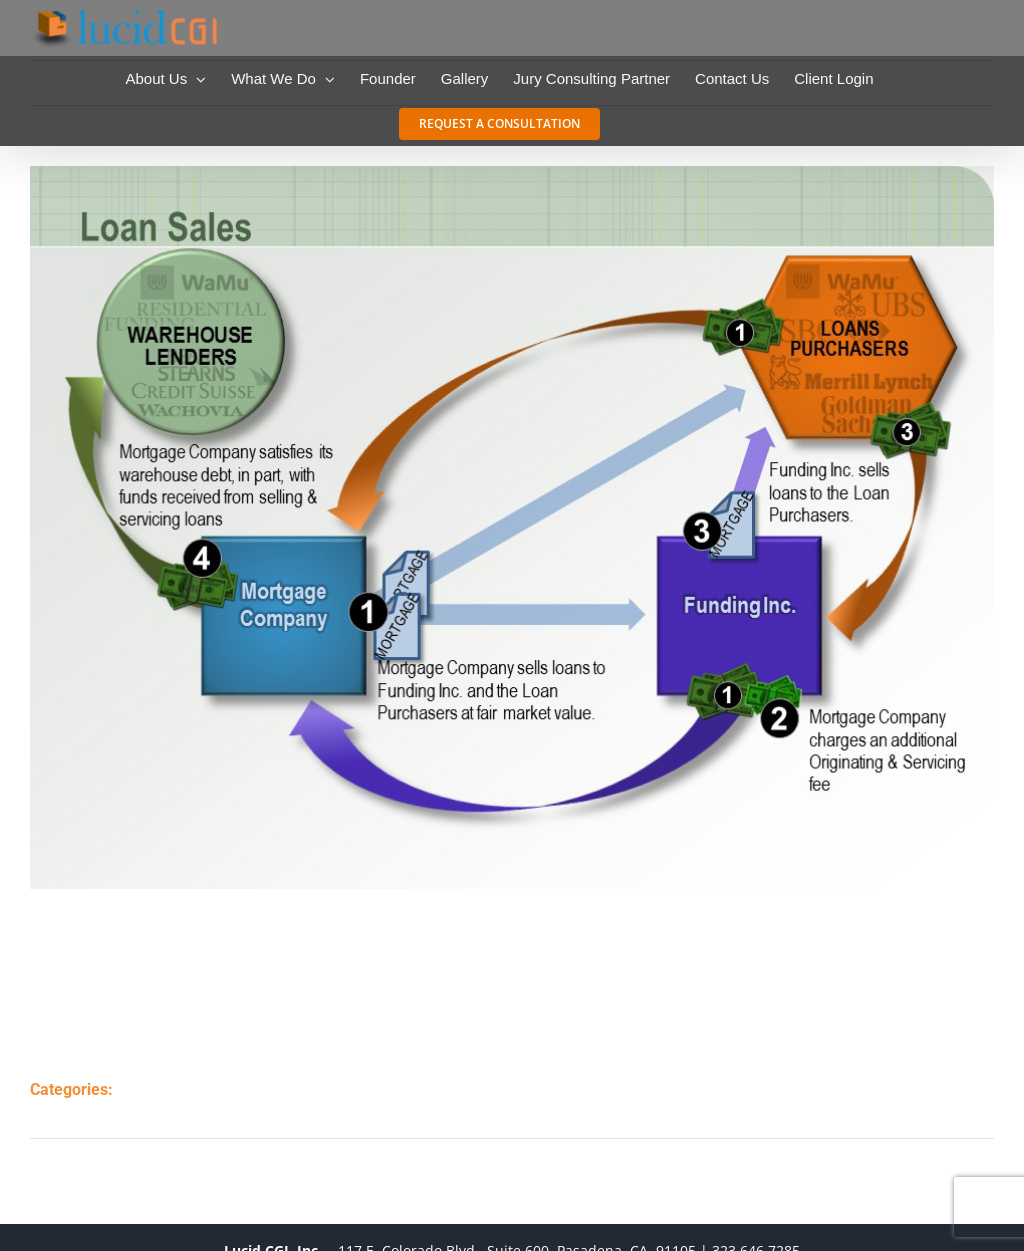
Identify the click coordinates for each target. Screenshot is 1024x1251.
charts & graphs (205, 1089)
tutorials (177, 1111)
